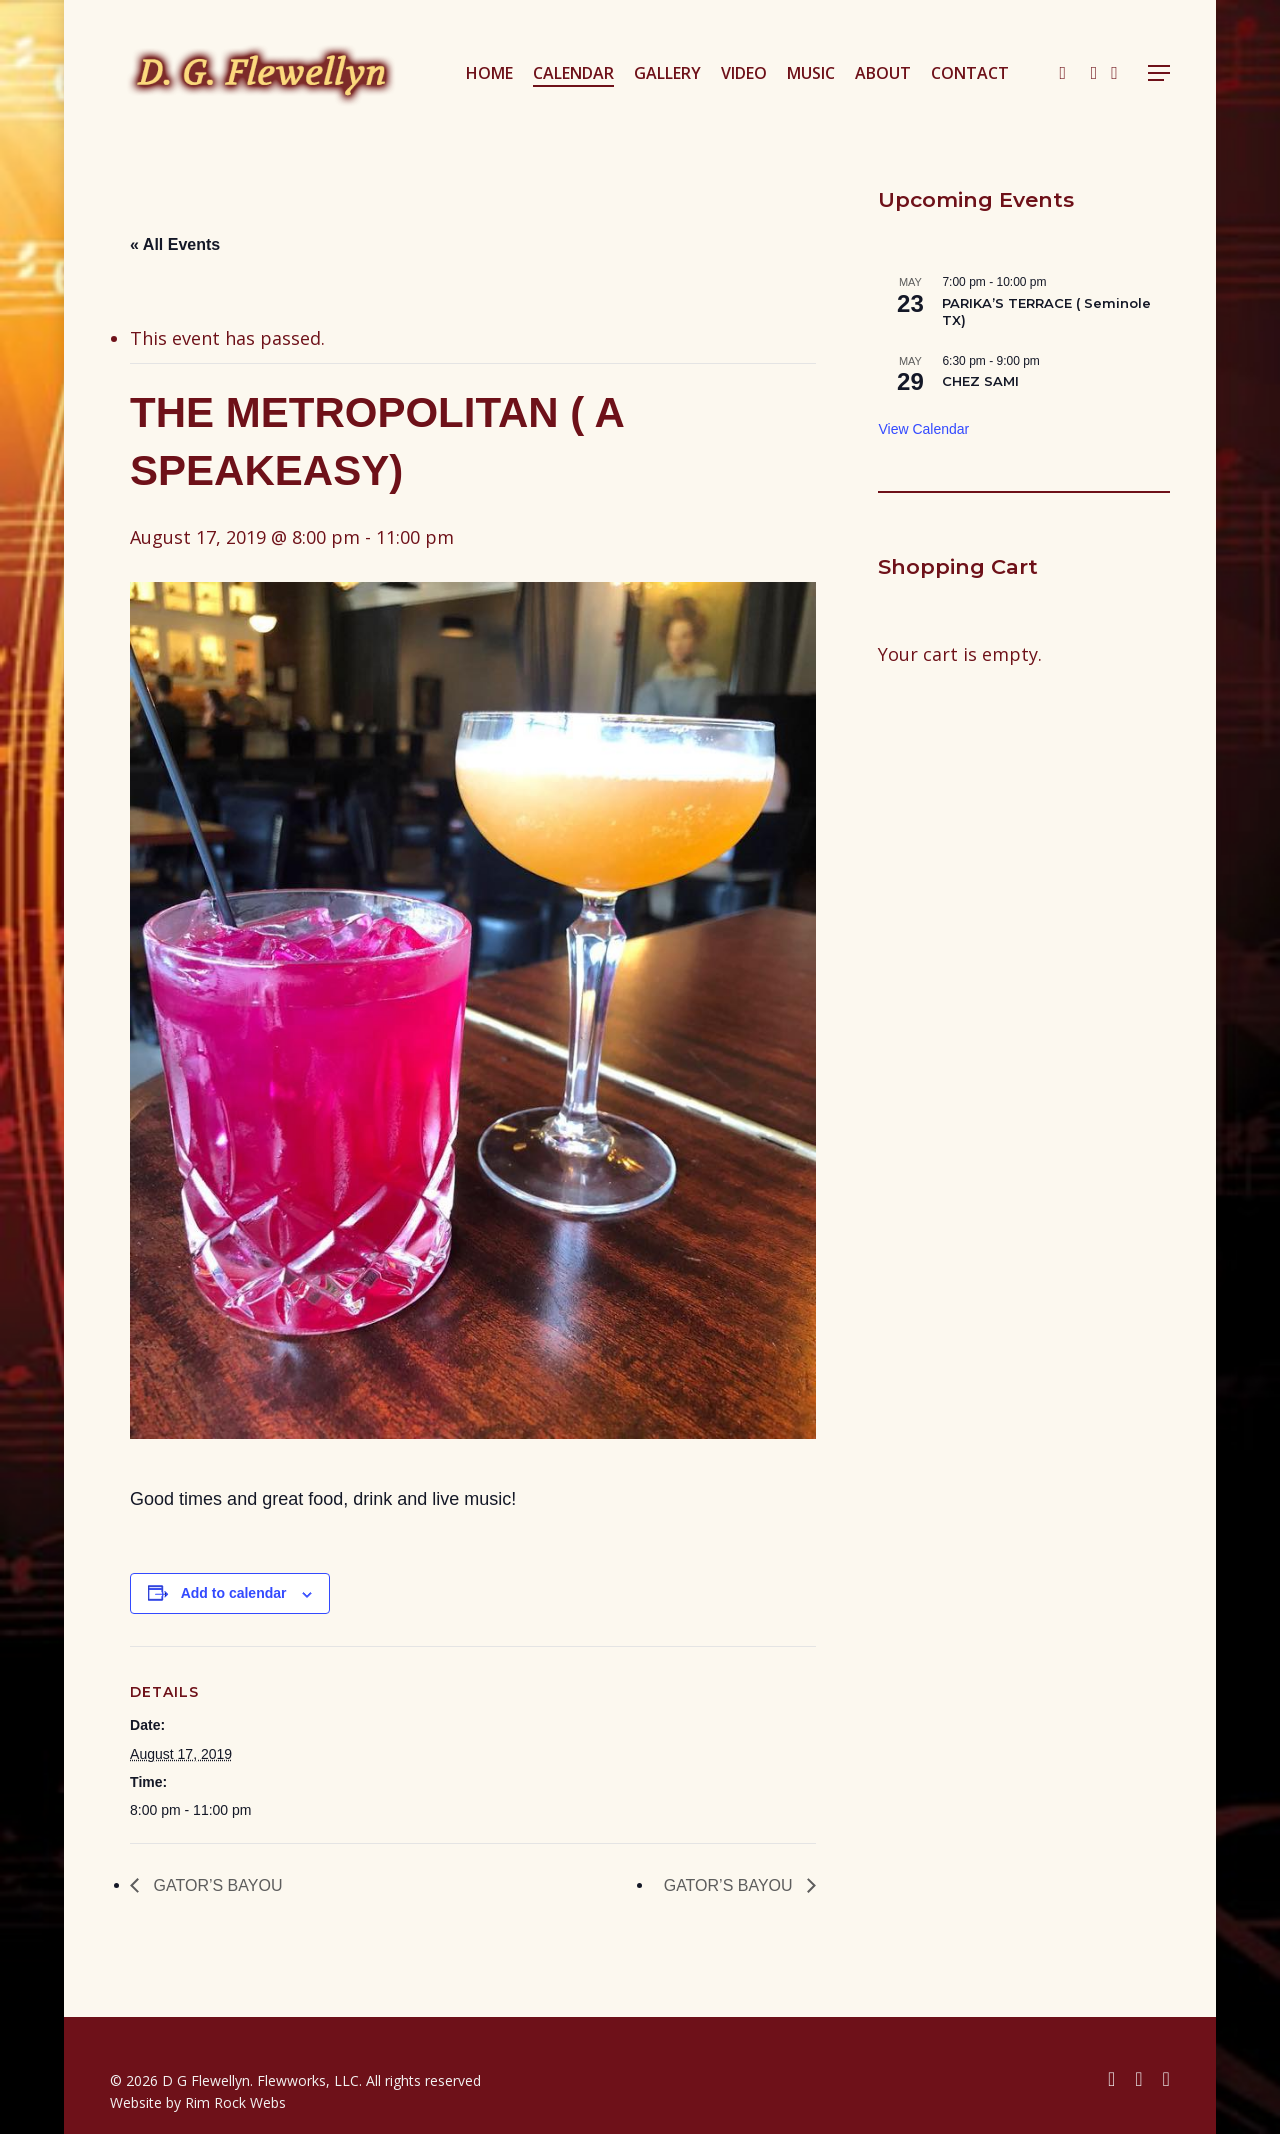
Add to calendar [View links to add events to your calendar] (234, 1593)
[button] (1159, 73)
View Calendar (923, 429)
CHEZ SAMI (980, 381)
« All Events (175, 244)
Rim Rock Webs (235, 2102)
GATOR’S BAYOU (215, 1885)
